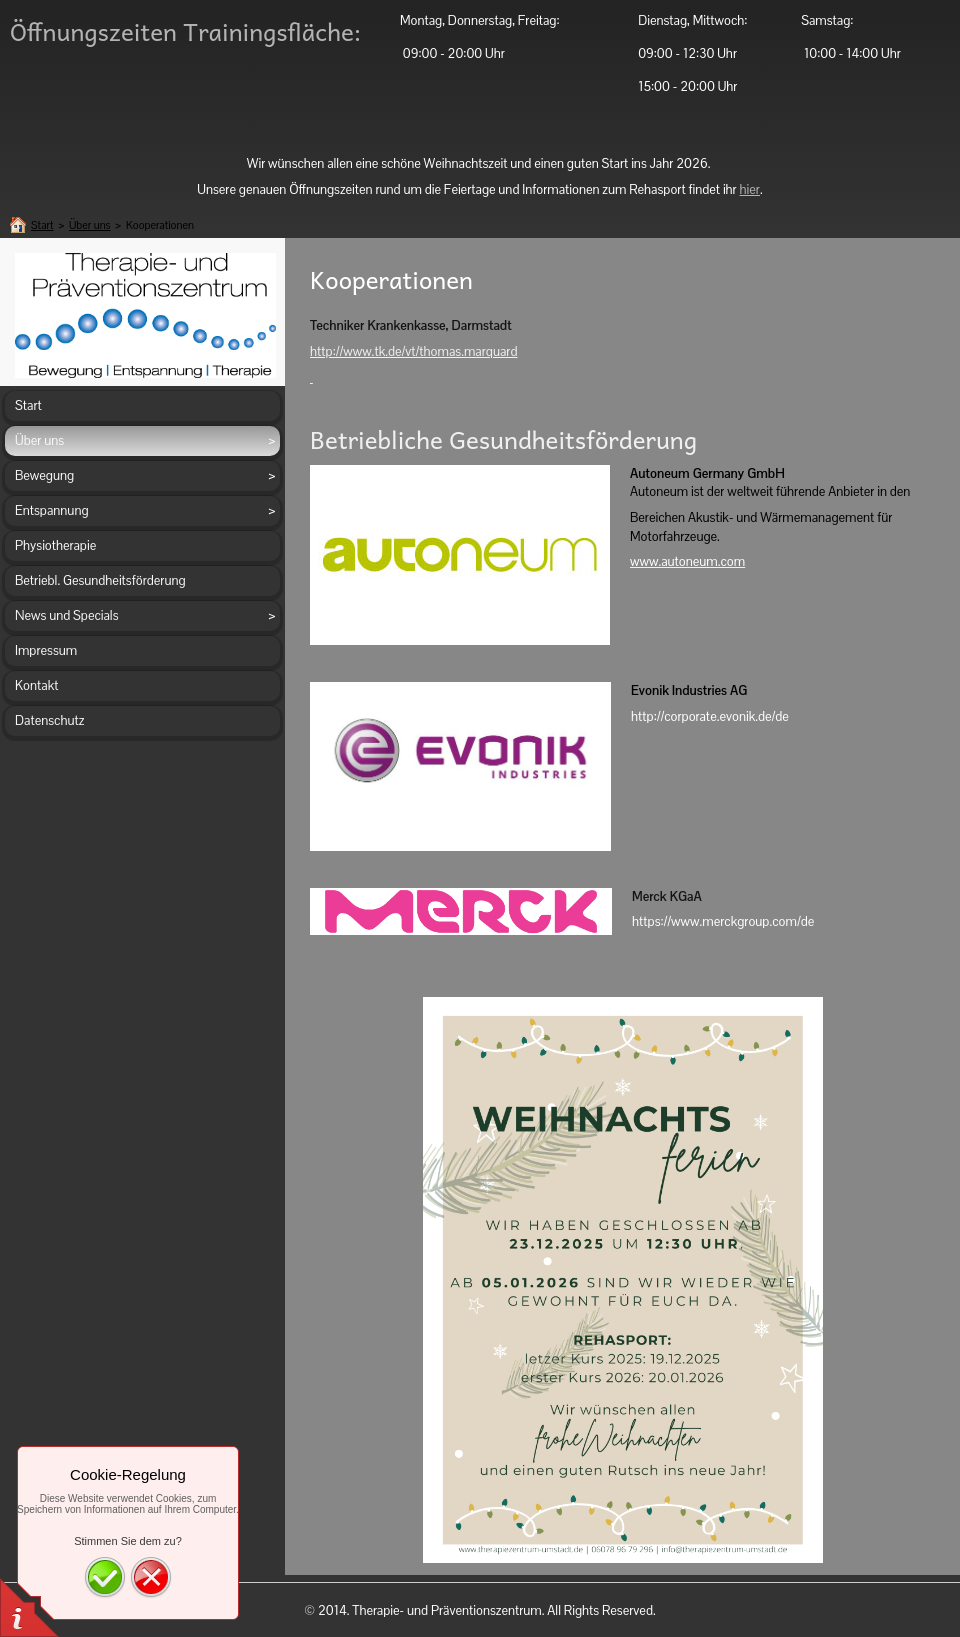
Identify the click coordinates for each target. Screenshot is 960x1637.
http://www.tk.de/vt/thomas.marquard (414, 351)
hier (750, 189)
